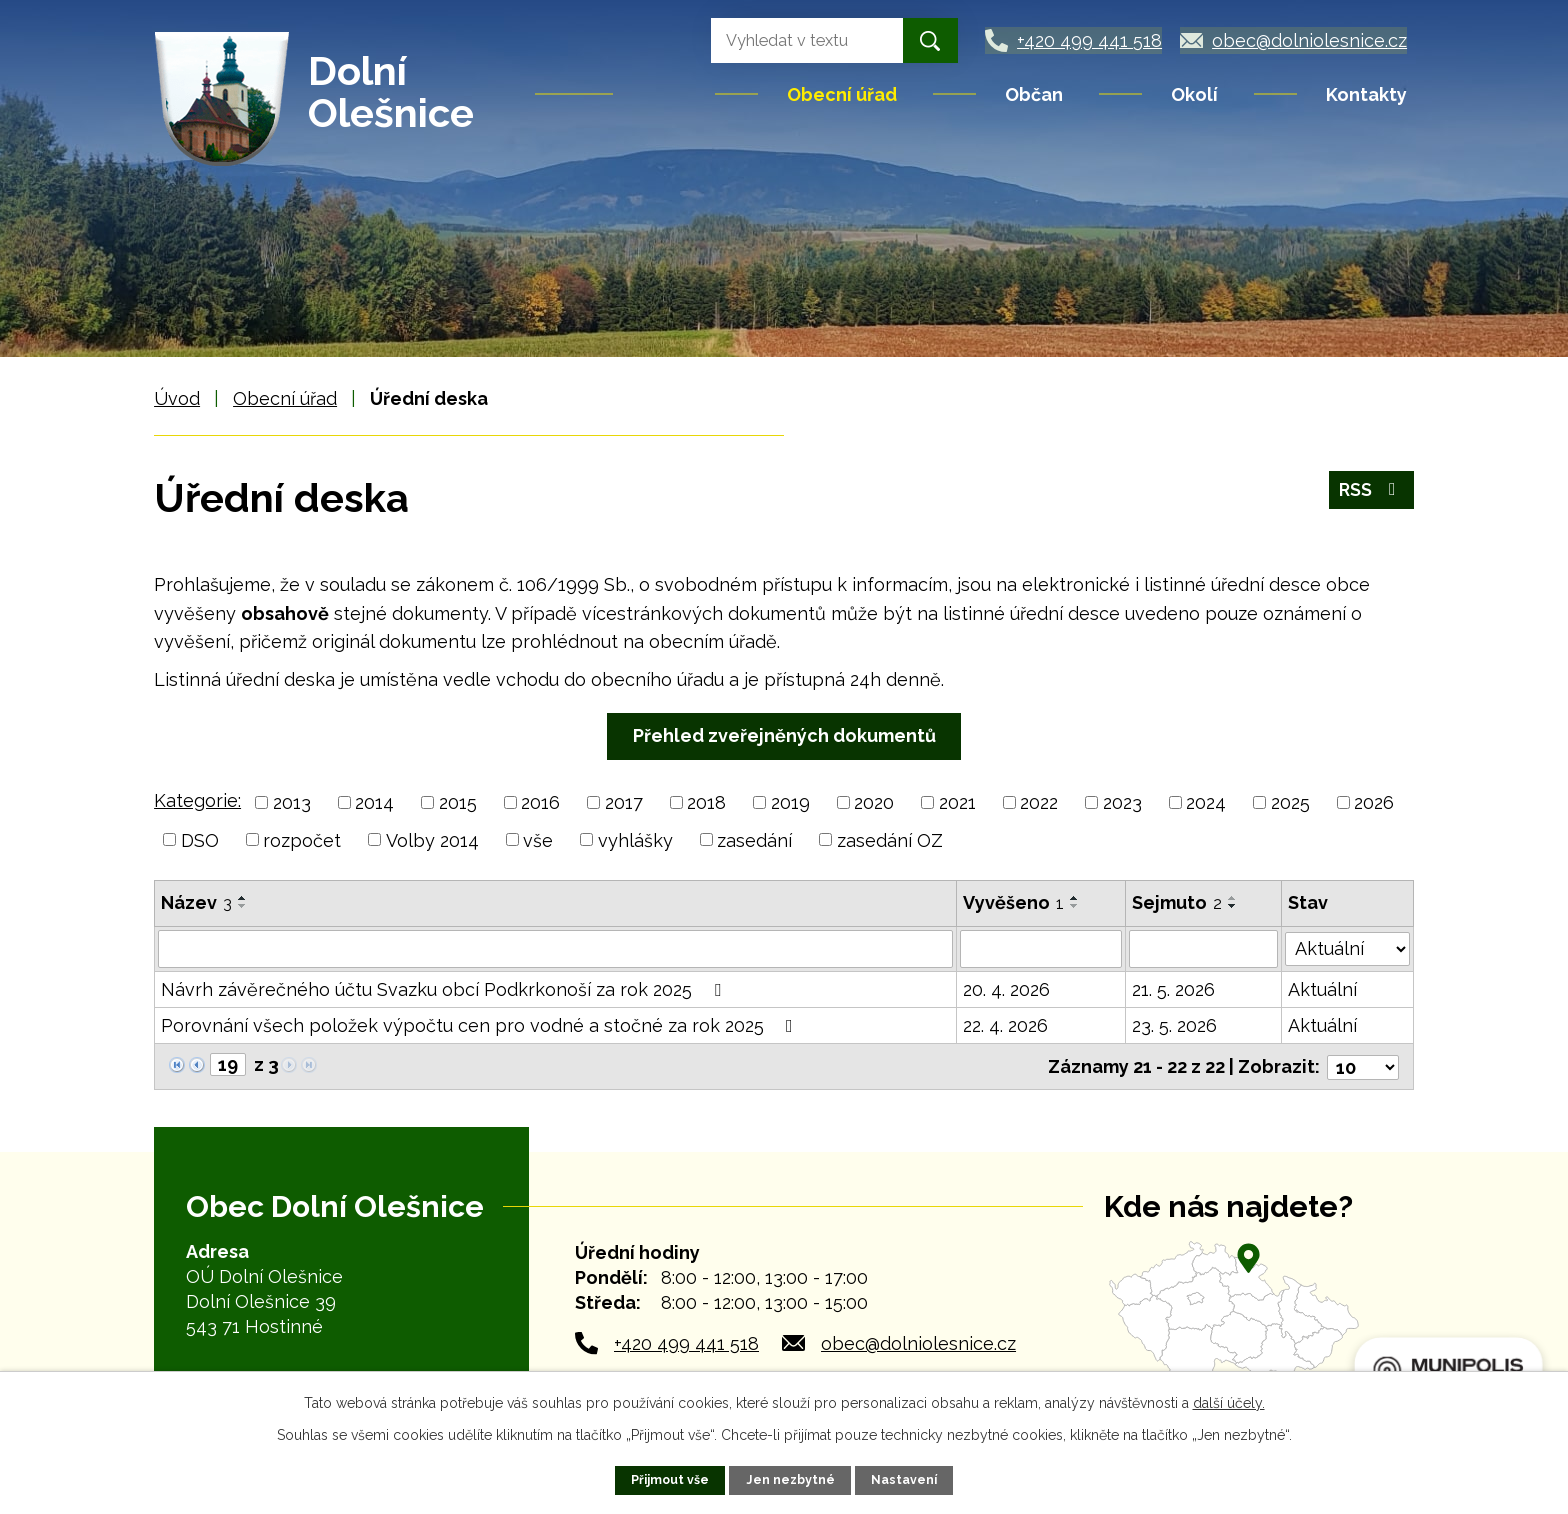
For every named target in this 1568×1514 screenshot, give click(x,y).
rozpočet (302, 839)
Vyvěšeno (1013, 902)
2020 (874, 802)
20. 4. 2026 (1006, 989)
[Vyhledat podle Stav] (1347, 947)
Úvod (666, 94)
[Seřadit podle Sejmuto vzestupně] (1233, 898)
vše (538, 839)
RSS (1371, 491)
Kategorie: (197, 800)
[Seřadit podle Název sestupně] (243, 906)
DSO (200, 839)
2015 (458, 802)
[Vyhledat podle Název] (555, 949)
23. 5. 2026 (1174, 1025)
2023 (1122, 802)
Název (196, 902)
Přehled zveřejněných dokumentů (784, 735)
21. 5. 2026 (1173, 989)
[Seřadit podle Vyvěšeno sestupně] (1075, 906)
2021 (957, 802)
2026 (1374, 802)
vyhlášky (635, 839)
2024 (1206, 802)
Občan (1034, 94)
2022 (1039, 802)
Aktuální (1322, 989)
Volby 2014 (432, 839)
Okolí (1194, 94)
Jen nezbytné (790, 1479)
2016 (540, 802)
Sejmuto (1177, 902)
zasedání (754, 839)
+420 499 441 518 (686, 1341)
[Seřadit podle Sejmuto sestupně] (1233, 906)
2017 (624, 802)
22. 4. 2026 (1005, 1025)
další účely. (1229, 1403)
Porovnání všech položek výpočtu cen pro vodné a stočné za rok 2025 (481, 1025)
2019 (790, 802)
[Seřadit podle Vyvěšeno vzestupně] (1075, 898)
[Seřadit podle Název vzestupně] (243, 898)
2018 (706, 802)
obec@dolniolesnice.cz (918, 1341)
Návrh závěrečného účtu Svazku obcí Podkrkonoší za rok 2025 (445, 989)
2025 (1290, 802)
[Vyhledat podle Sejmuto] (1203, 949)
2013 (292, 802)
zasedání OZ (890, 839)
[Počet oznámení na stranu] (1363, 1065)
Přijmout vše (670, 1479)
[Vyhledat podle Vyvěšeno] (1041, 949)
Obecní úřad (842, 94)
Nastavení (904, 1479)
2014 (374, 802)
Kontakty (1366, 94)
